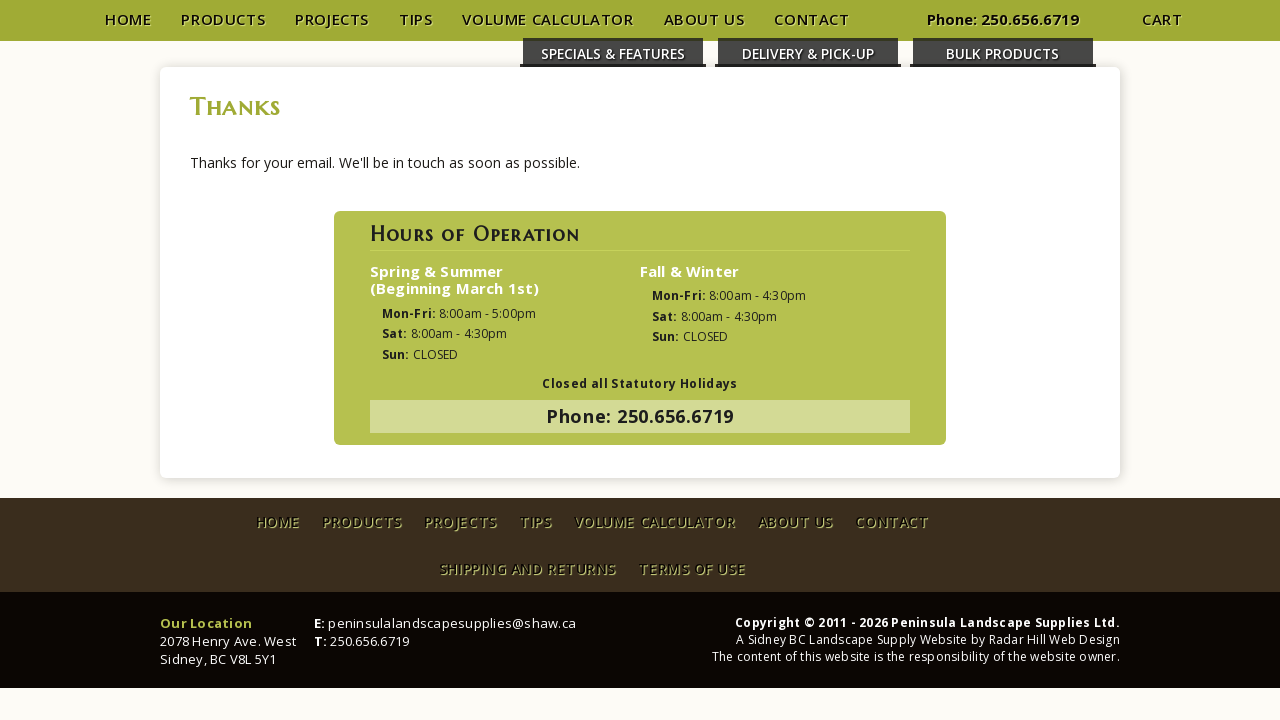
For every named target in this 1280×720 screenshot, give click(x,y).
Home (128, 19)
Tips (415, 19)
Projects (332, 19)
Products (223, 19)
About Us (704, 19)
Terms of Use (691, 568)
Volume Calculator (547, 19)
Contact (811, 19)
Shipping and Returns (527, 568)
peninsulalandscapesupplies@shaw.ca (452, 623)
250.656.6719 (1030, 19)
